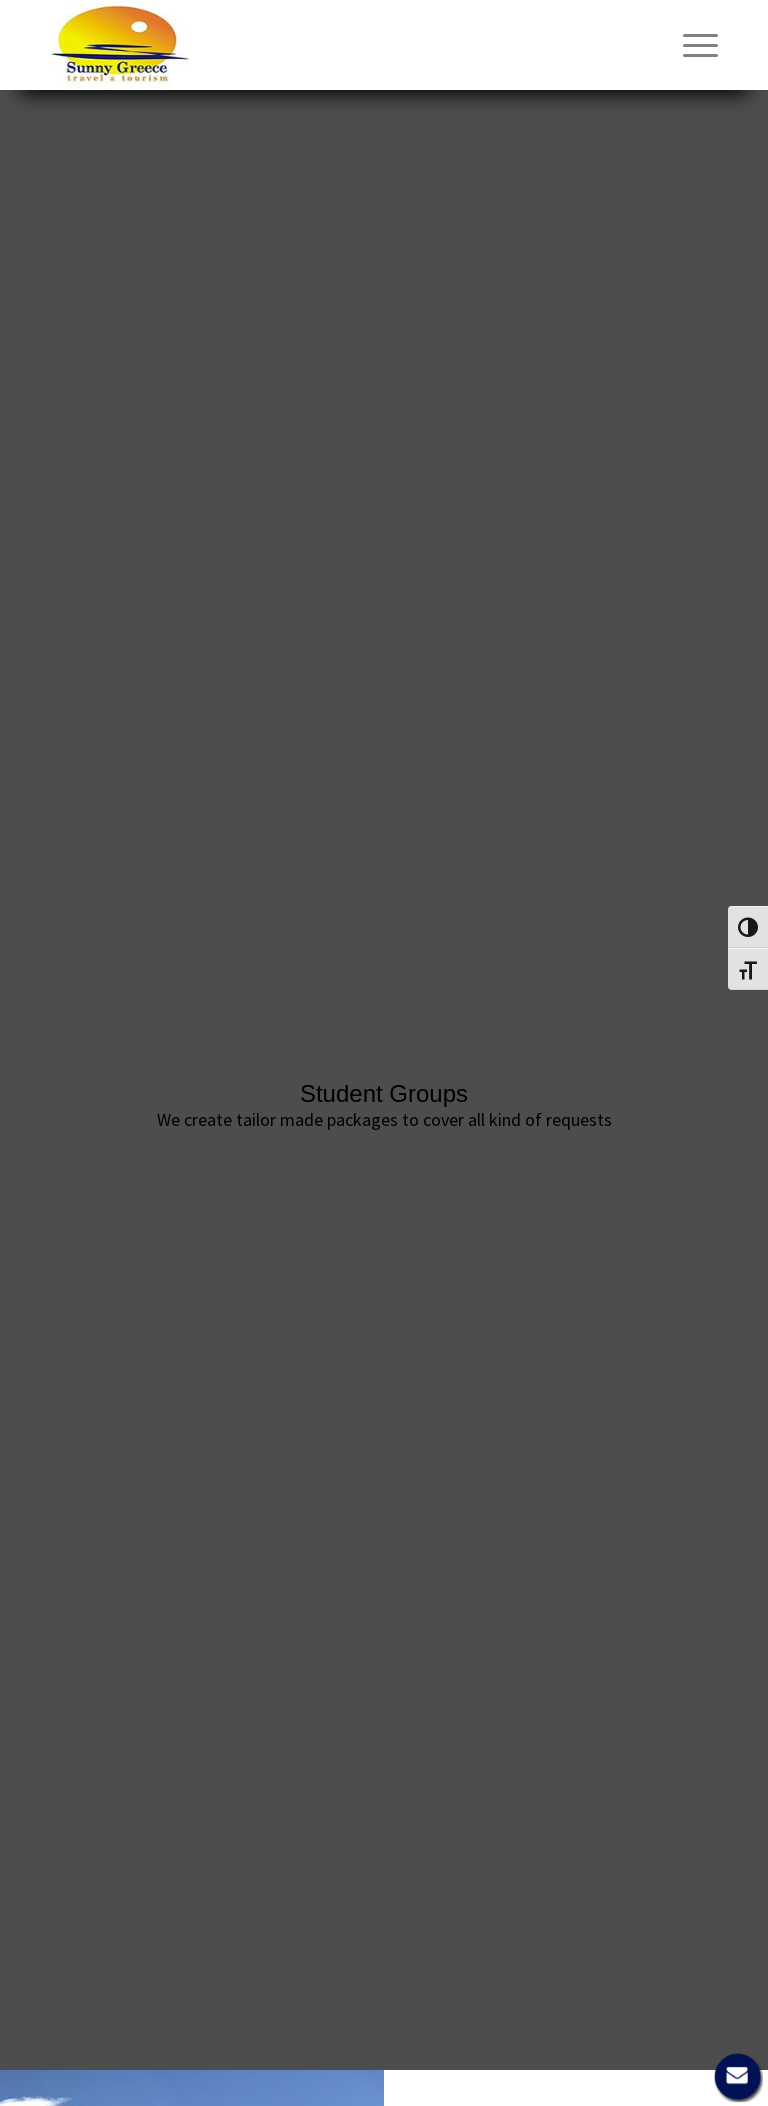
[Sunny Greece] (120, 45)
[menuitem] (690, 45)
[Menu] (690, 45)
